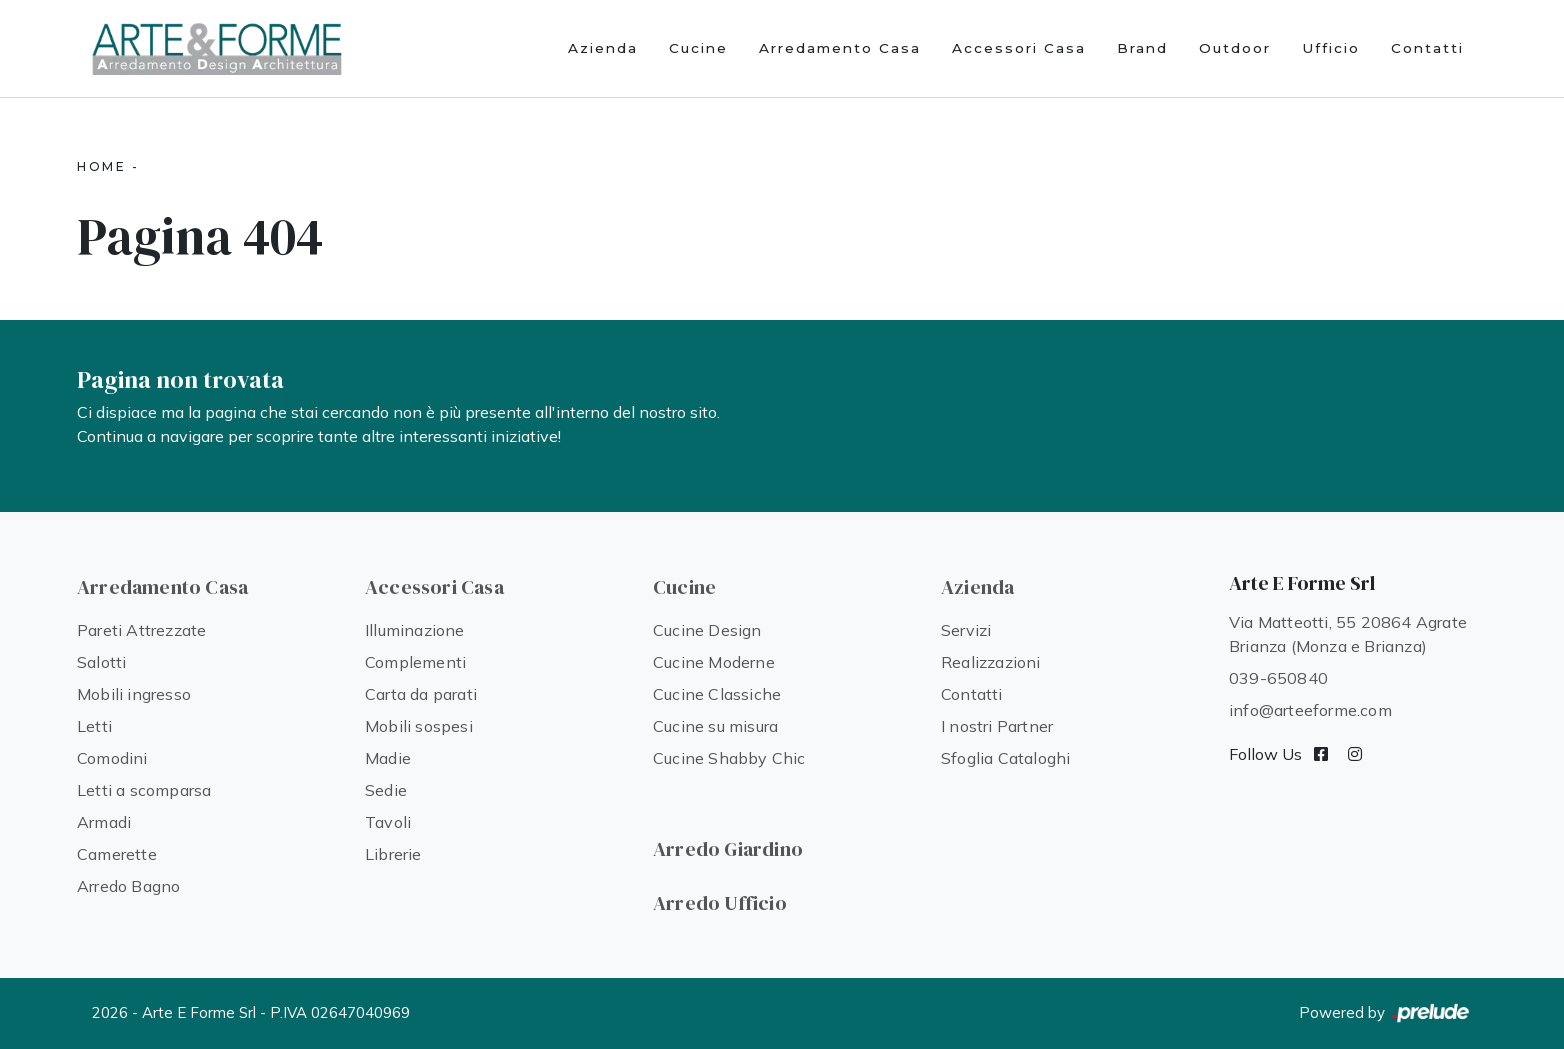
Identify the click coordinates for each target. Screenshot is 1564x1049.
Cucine (698, 48)
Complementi (415, 662)
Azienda (603, 48)
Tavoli (388, 822)
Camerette (117, 854)
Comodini (112, 758)
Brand (1142, 48)
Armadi (104, 822)
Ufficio (1331, 48)
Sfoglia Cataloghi (1005, 758)
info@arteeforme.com (1310, 710)
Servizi (966, 630)
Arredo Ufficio (720, 903)
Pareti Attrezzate (141, 630)
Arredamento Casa (840, 48)
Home (101, 166)
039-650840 (1278, 678)
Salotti (101, 662)
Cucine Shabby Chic (729, 758)
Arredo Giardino (728, 849)
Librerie (393, 854)
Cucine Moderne (714, 662)
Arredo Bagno (128, 886)
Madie (388, 758)
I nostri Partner (997, 726)
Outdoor (1235, 48)
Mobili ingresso (134, 694)
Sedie (386, 790)
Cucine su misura (715, 726)
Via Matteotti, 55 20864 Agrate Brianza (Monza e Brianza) (1348, 634)
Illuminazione (415, 630)
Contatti (1427, 48)
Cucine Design (707, 630)
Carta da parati (421, 694)
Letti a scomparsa (144, 790)
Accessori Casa (1019, 48)
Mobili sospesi (419, 726)
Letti (94, 726)
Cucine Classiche (717, 694)
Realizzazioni (991, 662)
